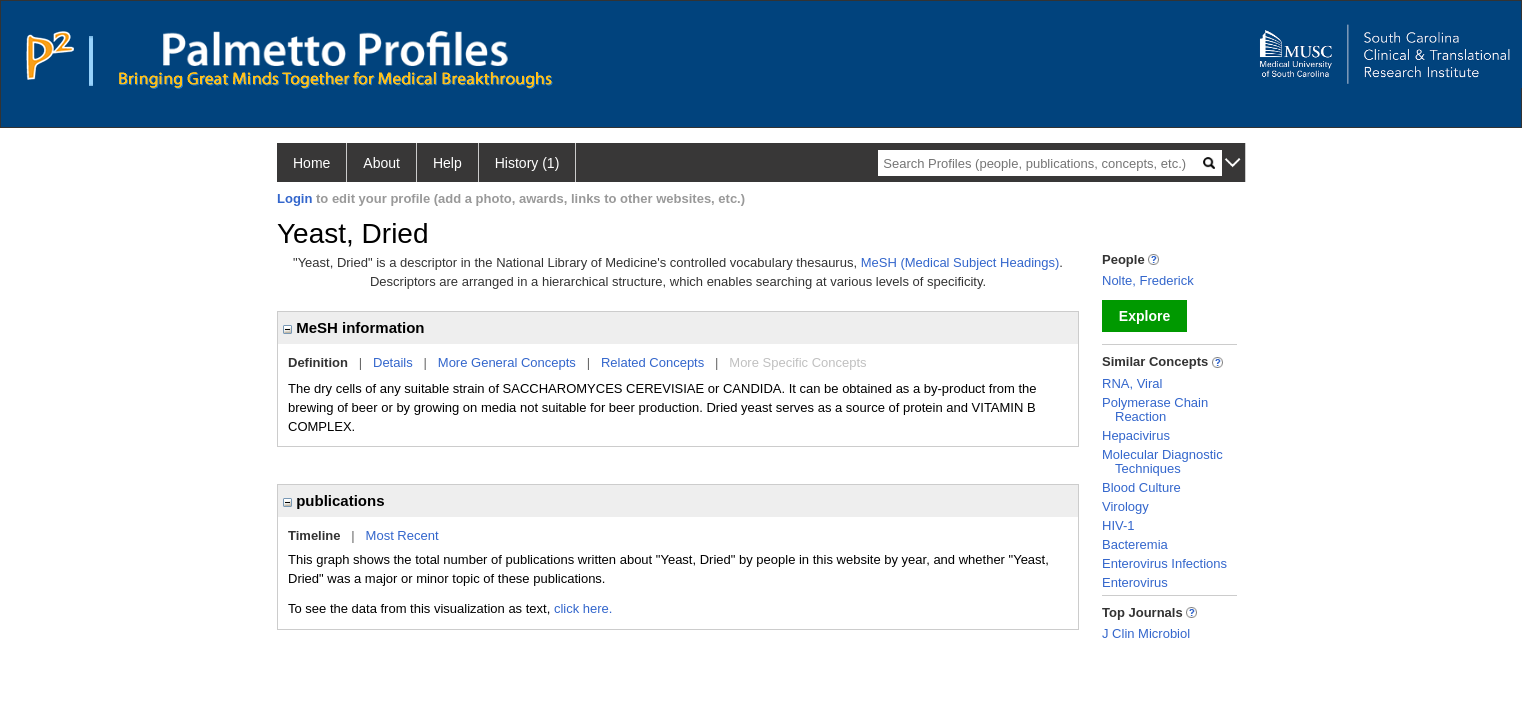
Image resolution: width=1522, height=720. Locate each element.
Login (294, 198)
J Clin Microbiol (1146, 633)
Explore (1144, 316)
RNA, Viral (1132, 383)
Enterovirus (1135, 582)
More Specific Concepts (797, 362)
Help (447, 163)
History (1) (527, 163)
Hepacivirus (1136, 435)
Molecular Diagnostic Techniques (1162, 461)
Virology (1125, 506)
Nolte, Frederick (1148, 280)
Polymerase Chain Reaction (1155, 409)
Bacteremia (1135, 544)
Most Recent (402, 535)
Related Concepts (652, 362)
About (381, 163)
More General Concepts (507, 362)
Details (393, 362)
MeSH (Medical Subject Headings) (960, 262)
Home (311, 163)
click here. (583, 608)
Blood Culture (1141, 487)
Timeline (314, 535)
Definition (318, 362)
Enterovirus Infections (1164, 563)
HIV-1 (1118, 525)
